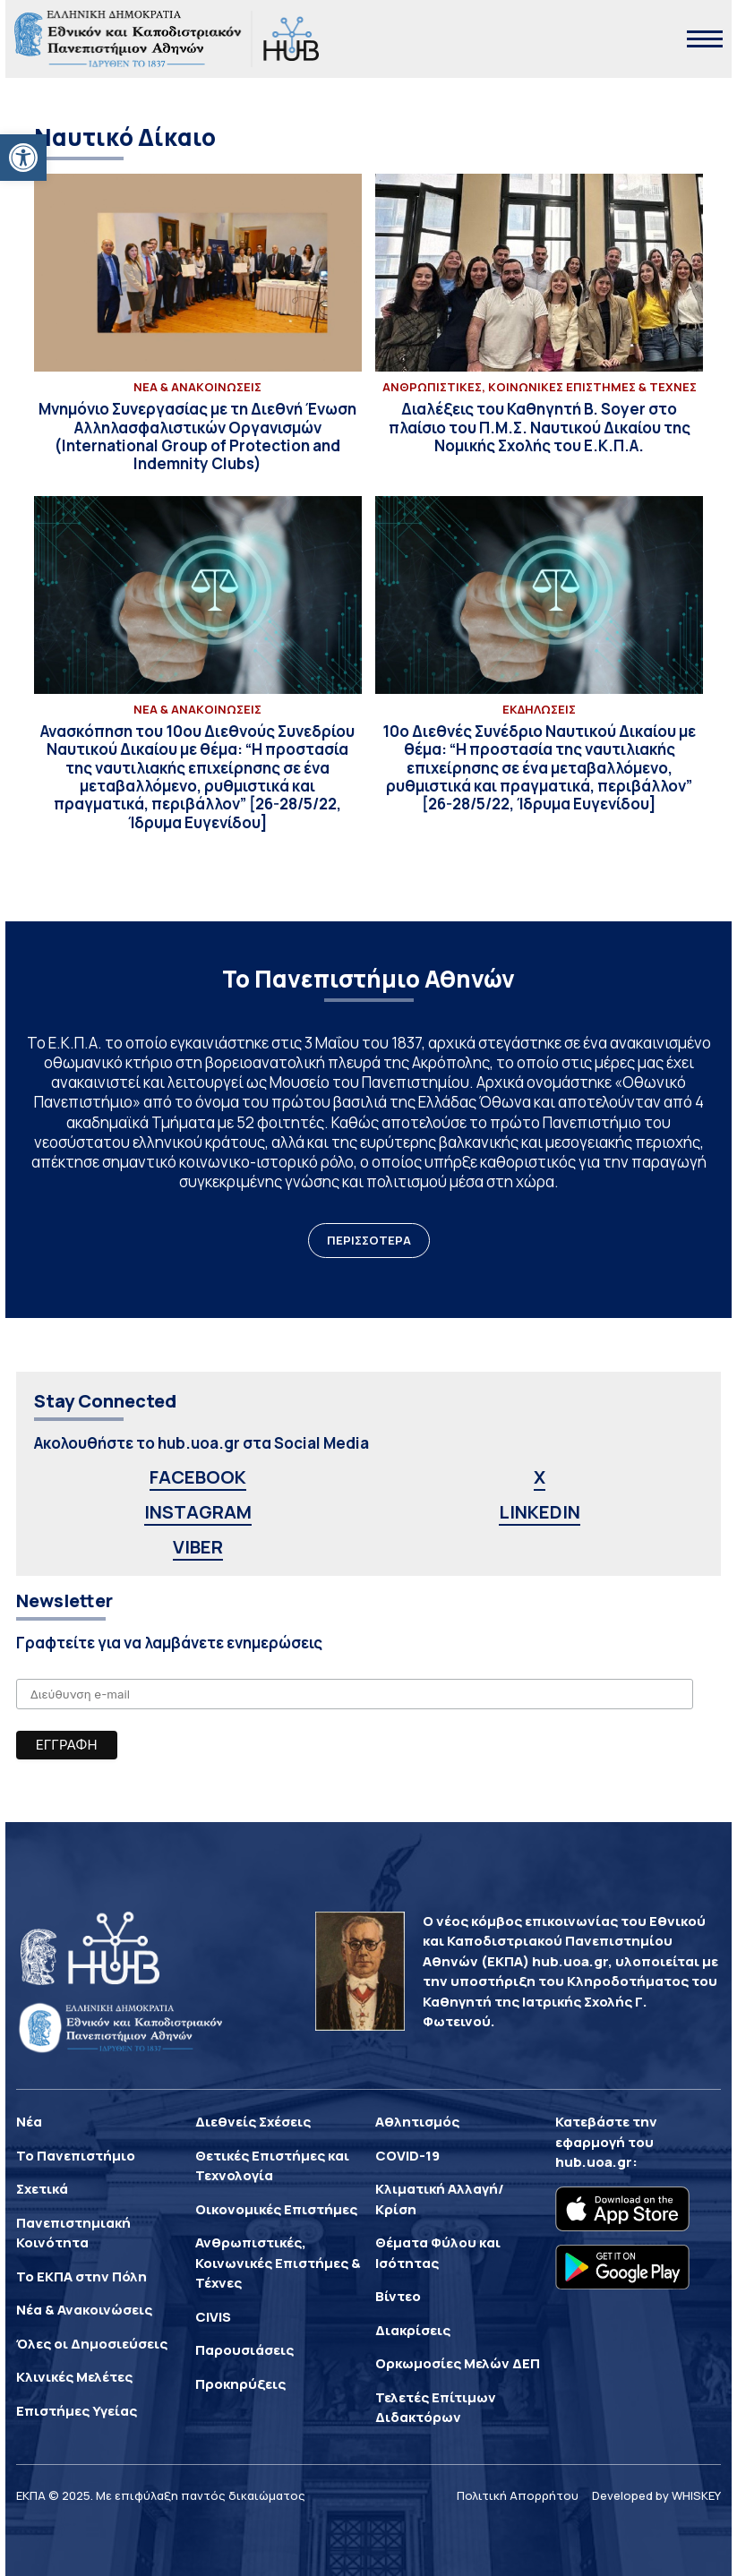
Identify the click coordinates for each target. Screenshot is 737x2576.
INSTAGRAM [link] (198, 1512)
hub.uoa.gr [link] (593, 2161)
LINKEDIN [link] (539, 1512)
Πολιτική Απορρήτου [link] (517, 2495)
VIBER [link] (198, 1547)
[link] (23, 157)
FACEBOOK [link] (198, 1477)
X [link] (539, 1477)
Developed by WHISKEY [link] (656, 2495)
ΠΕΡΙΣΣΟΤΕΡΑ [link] (369, 1240)
